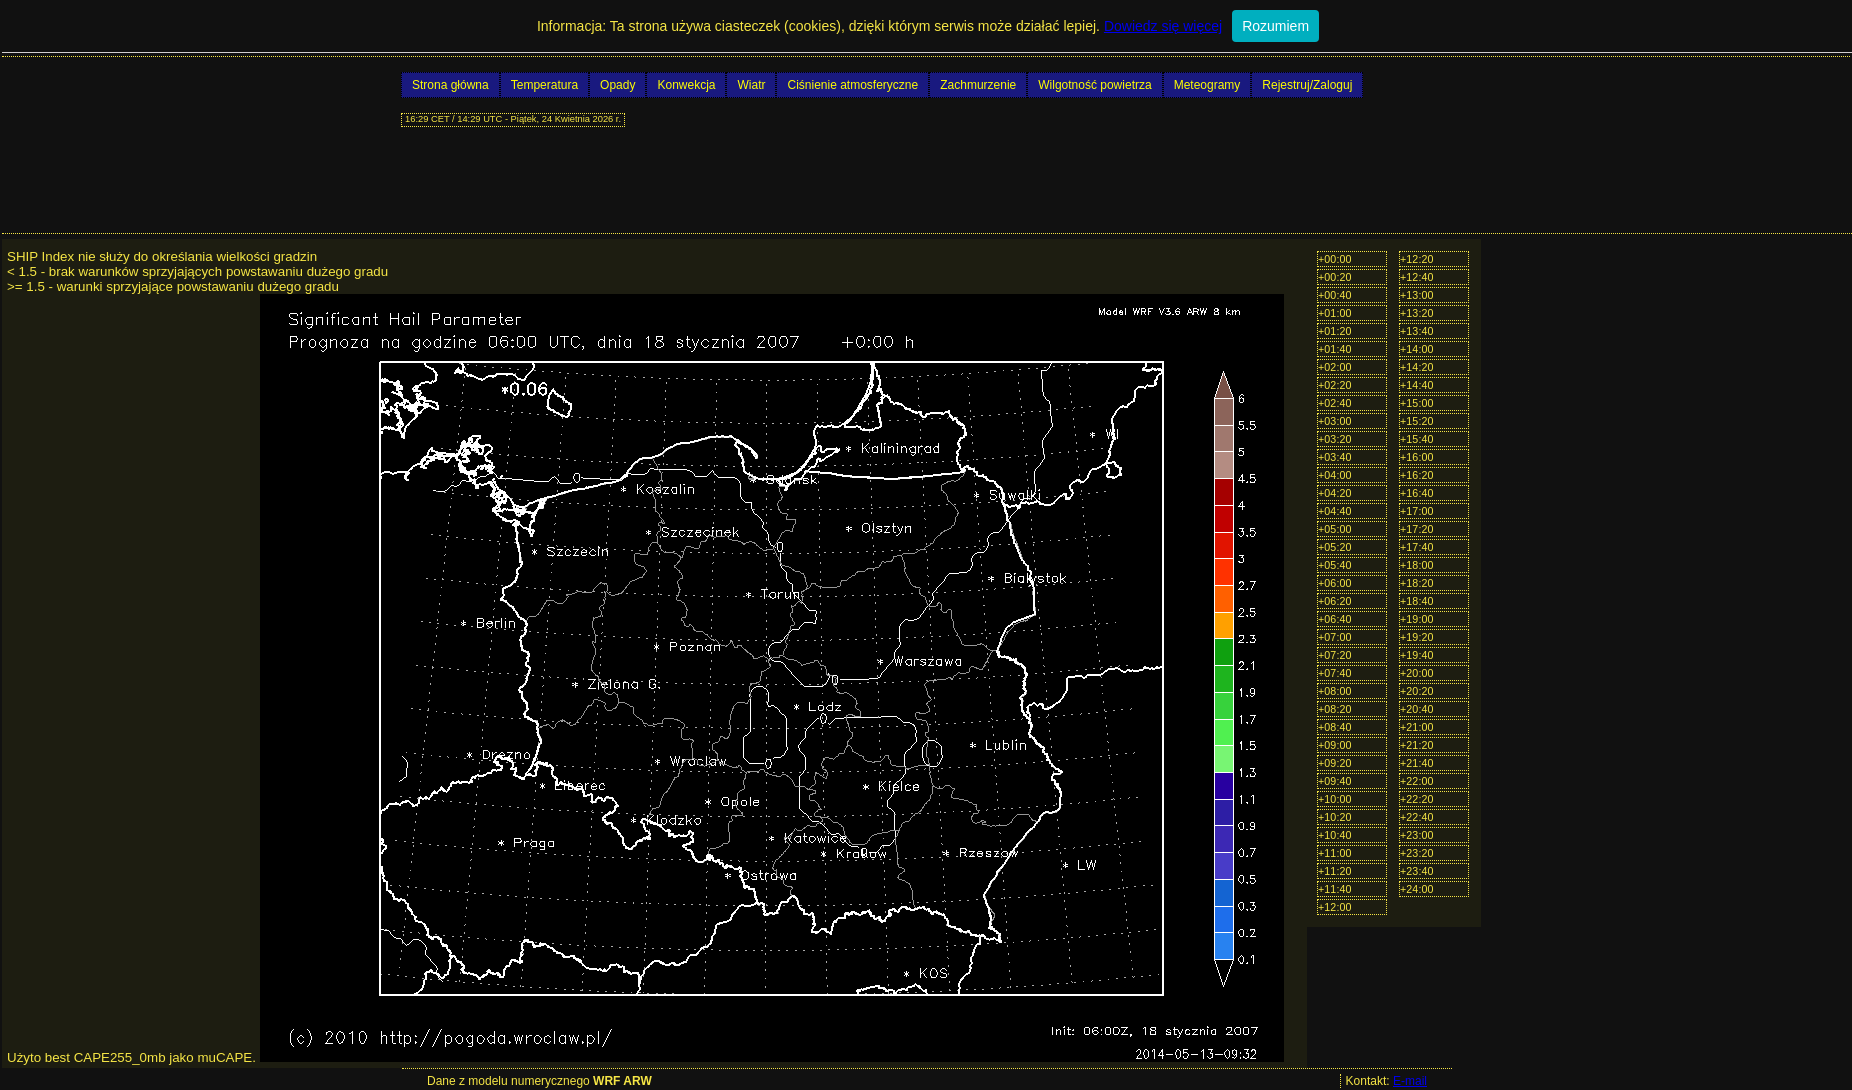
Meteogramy (1207, 85)
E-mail (1410, 1081)
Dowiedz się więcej (1163, 26)
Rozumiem (1275, 26)
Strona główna (450, 85)
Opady (617, 85)
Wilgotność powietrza (1094, 85)
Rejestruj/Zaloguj (1307, 85)
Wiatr (751, 85)
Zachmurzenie (978, 85)
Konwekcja (686, 85)
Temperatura (544, 85)
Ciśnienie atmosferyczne (852, 85)
